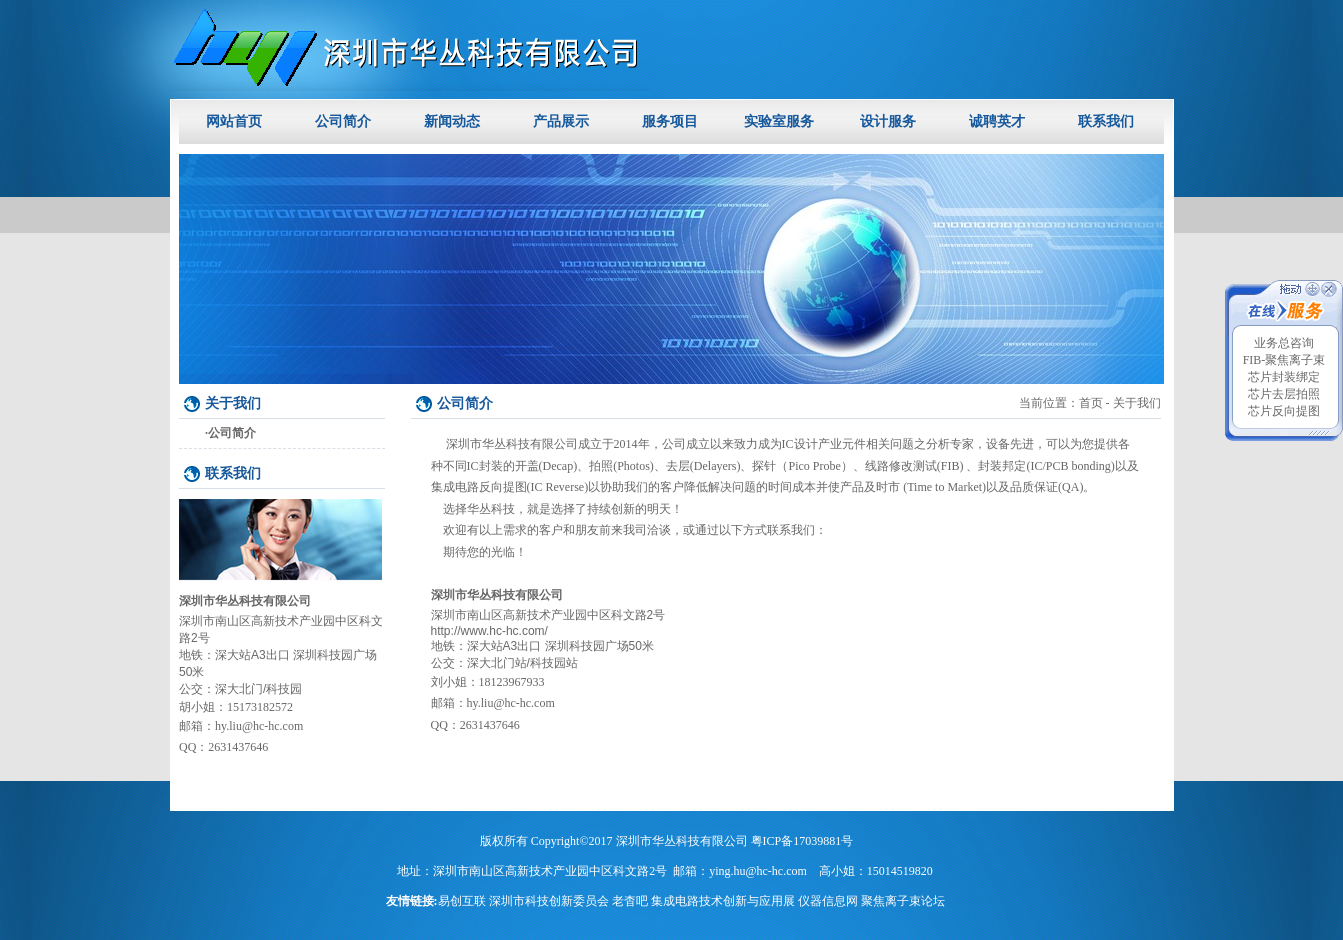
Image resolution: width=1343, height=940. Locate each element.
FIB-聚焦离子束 (1284, 360)
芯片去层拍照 (1284, 394)
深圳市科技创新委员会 (549, 901)
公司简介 (232, 433)
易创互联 (462, 901)
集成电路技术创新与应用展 (723, 901)
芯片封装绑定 (1284, 377)
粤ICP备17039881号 (802, 841)
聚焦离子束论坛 (903, 901)
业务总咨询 (1284, 343)
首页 (1091, 403)
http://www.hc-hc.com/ (489, 631)
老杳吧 (630, 901)
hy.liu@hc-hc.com (259, 726)
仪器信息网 (828, 901)
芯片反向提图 (1284, 411)
